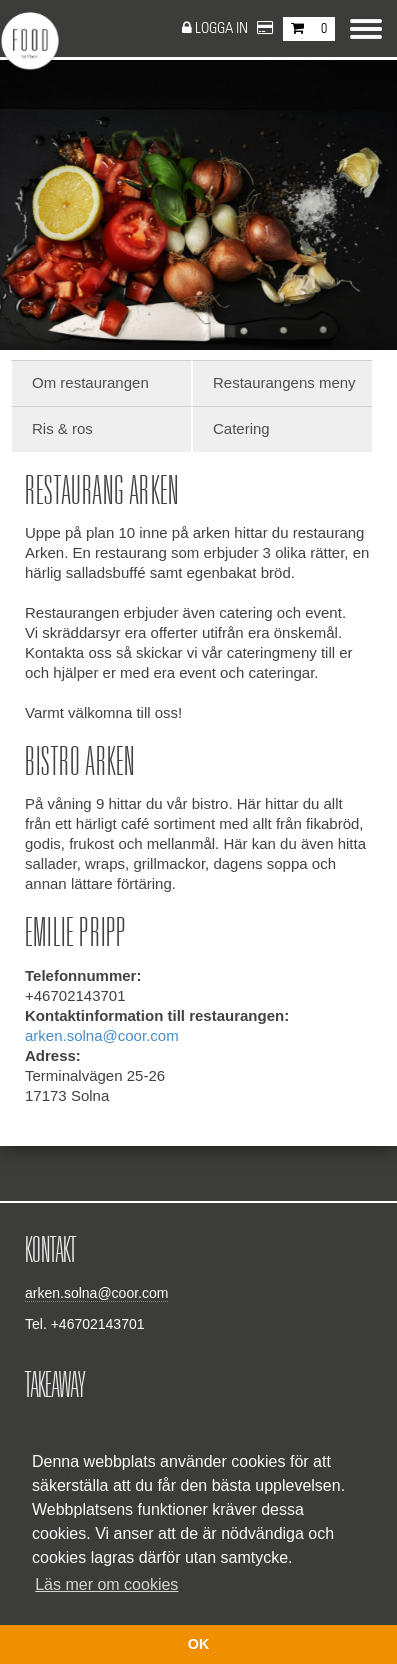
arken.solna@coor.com (102, 1035)
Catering (241, 428)
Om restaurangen (90, 382)
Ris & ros (62, 428)
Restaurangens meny (284, 382)
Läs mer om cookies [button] (106, 1584)
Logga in (223, 28)
